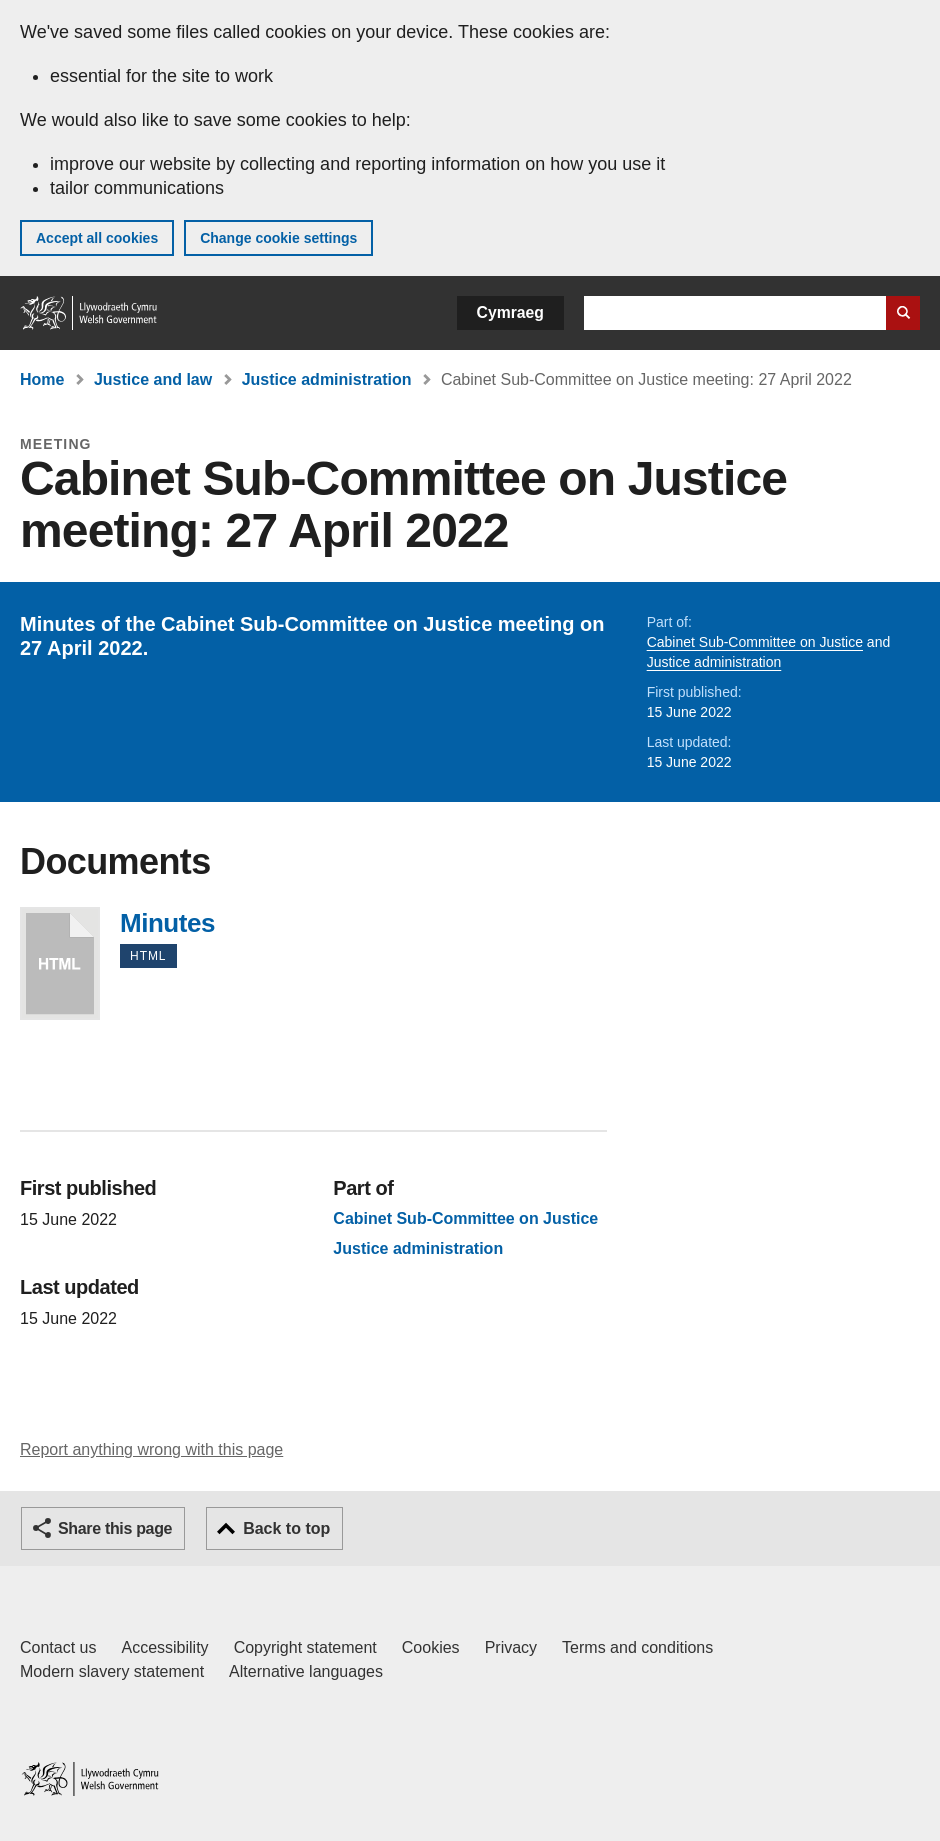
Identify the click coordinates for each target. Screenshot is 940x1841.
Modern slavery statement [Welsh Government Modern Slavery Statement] (112, 1671)
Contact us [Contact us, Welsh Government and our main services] (58, 1647)
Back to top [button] (286, 1528)
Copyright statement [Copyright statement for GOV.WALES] (305, 1647)
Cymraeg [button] (510, 312)
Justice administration (327, 379)
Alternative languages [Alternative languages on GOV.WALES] (306, 1671)
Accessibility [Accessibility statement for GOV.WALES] (164, 1647)
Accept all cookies (97, 238)
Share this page (115, 1528)
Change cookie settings (278, 238)
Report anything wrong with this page (151, 1449)
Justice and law (153, 379)
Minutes (60, 963)
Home (42, 379)
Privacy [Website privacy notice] (511, 1647)
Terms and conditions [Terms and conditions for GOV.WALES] (637, 1647)
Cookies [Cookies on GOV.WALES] (431, 1647)
